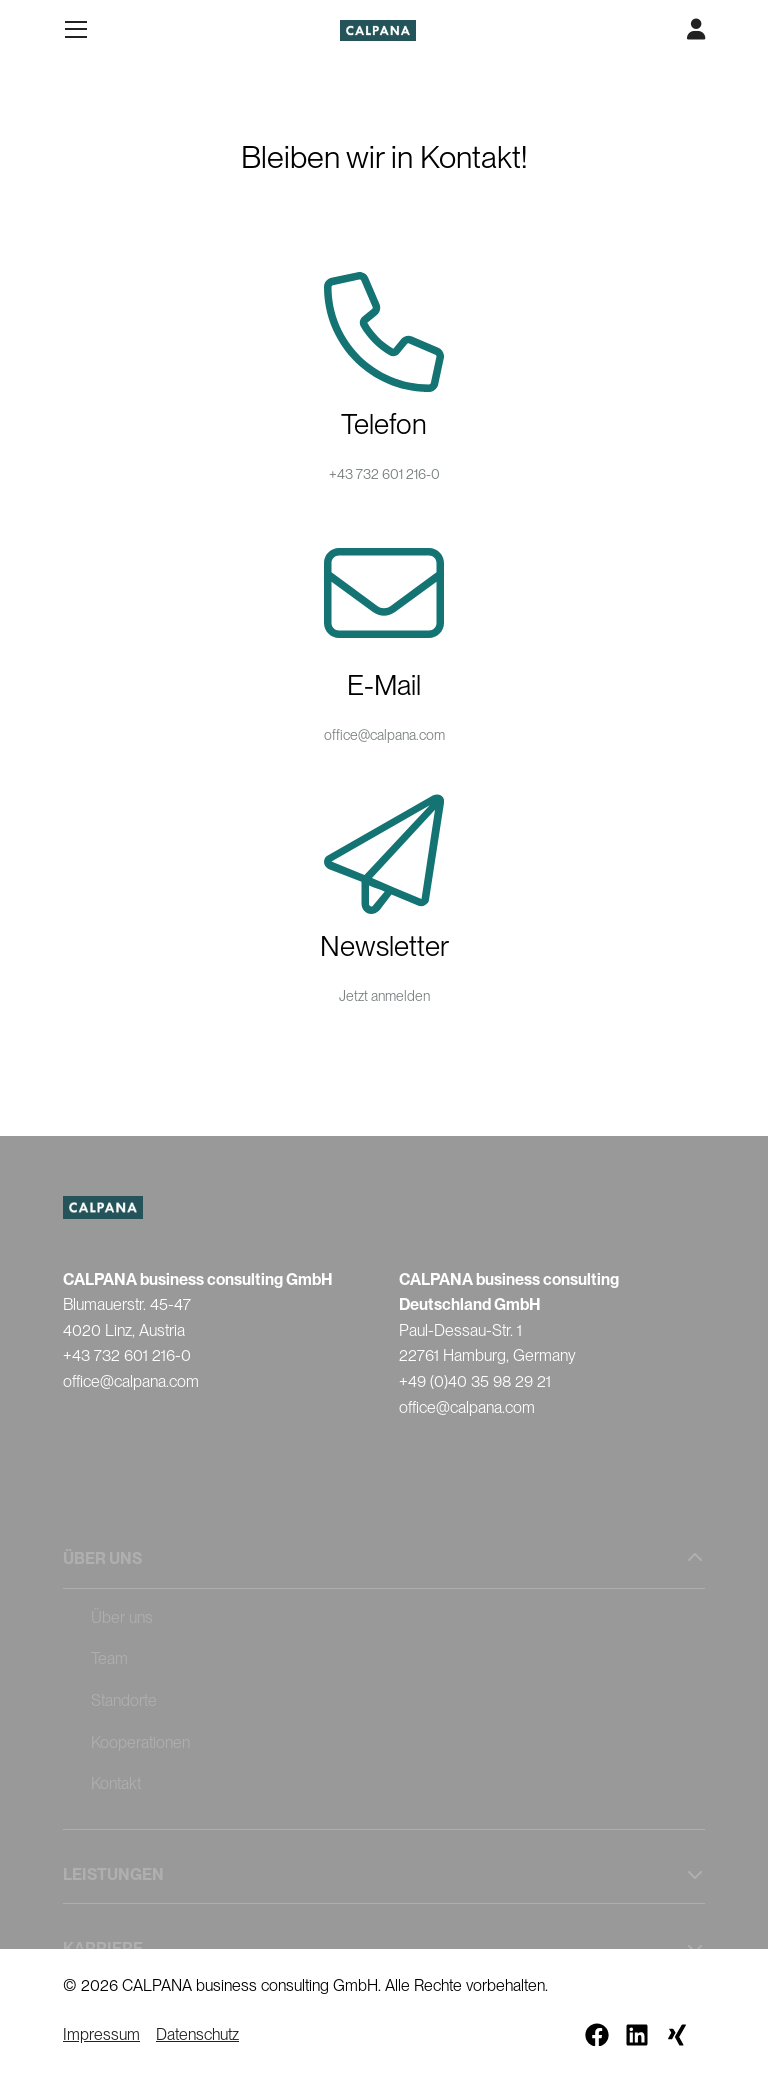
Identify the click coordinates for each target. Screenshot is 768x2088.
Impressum (101, 2034)
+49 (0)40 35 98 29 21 (475, 1381)
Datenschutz (197, 2034)
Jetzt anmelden (384, 996)
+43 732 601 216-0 (384, 474)
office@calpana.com (384, 735)
